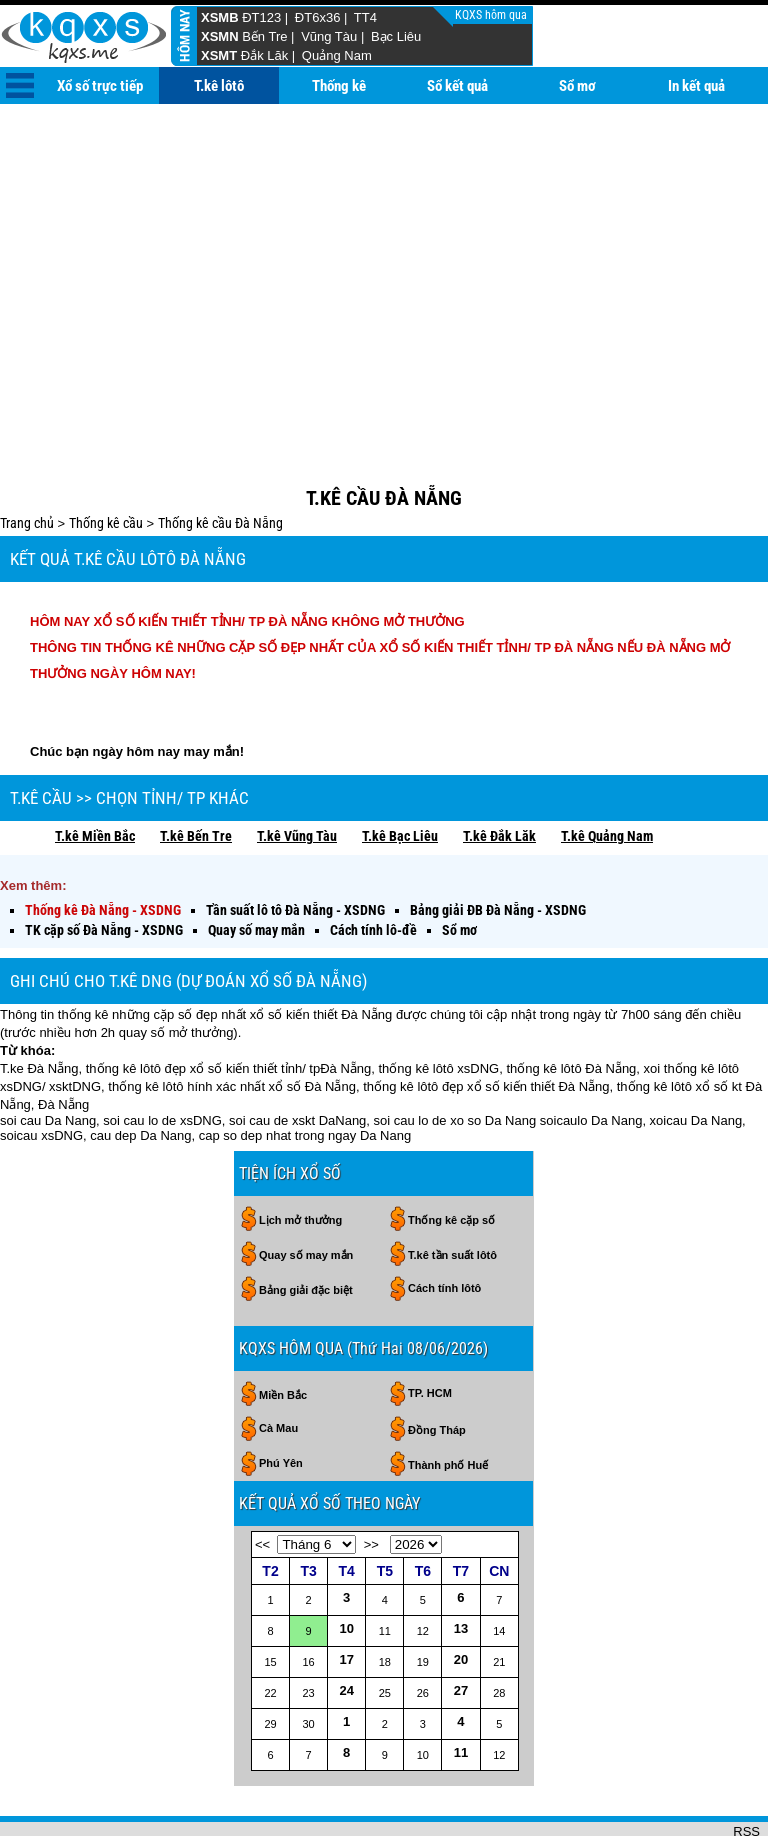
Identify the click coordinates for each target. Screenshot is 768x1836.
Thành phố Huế (448, 1400)
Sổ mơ (577, 86)
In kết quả (696, 86)
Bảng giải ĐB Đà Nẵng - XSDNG (498, 845)
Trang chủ (27, 458)
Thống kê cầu (106, 458)
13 (461, 1563)
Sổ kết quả (457, 86)
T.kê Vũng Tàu (297, 771)
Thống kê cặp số (451, 1155)
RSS (746, 1766)
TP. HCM (430, 1328)
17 (346, 1594)
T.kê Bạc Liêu (400, 771)
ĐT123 (261, 17)
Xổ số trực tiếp (100, 86)
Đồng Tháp (437, 1365)
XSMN (220, 36)
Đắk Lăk (264, 55)
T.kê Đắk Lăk (499, 771)
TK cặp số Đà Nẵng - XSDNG (104, 865)
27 (461, 1625)
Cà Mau (278, 1363)
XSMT (219, 55)
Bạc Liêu (396, 36)
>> (371, 1479)
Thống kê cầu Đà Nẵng (220, 458)
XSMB (220, 17)
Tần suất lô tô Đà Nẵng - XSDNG (295, 845)
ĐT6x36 (318, 17)
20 (461, 1594)
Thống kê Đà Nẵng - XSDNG (103, 845)
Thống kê (339, 86)
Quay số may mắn (256, 865)
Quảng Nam (337, 55)
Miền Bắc (283, 1330)
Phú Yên (281, 1398)
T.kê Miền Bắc (95, 771)
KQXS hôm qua (492, 15)
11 (461, 1687)
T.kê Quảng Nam (607, 771)
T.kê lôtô (219, 86)
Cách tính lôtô (444, 1223)
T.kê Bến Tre (196, 771)
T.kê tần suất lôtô (452, 1190)
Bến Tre (264, 36)
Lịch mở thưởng (300, 1155)
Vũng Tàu (329, 36)
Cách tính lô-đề (373, 865)
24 (346, 1625)
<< (262, 1479)
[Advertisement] (384, 254)
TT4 (365, 17)
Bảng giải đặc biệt (306, 1225)
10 (346, 1563)
